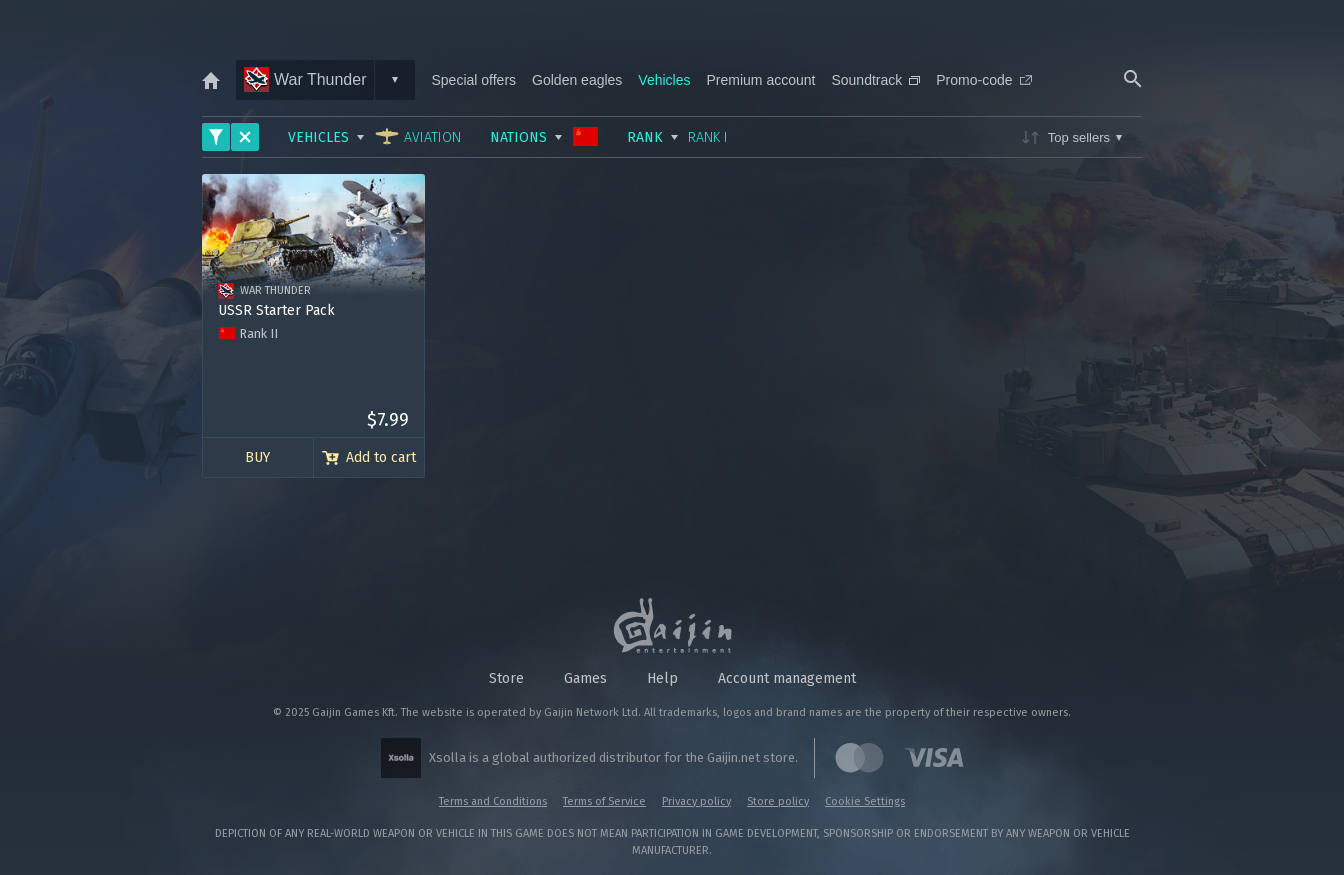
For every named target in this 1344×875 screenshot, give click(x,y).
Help (662, 678)
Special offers (473, 80)
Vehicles (664, 80)
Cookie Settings (865, 801)
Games (585, 678)
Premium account (761, 80)
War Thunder (305, 79)
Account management (787, 678)
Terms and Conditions (493, 801)
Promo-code (983, 80)
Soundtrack (875, 80)
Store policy (778, 801)
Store (506, 678)
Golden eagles (577, 80)
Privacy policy (696, 801)
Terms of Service (604, 801)
